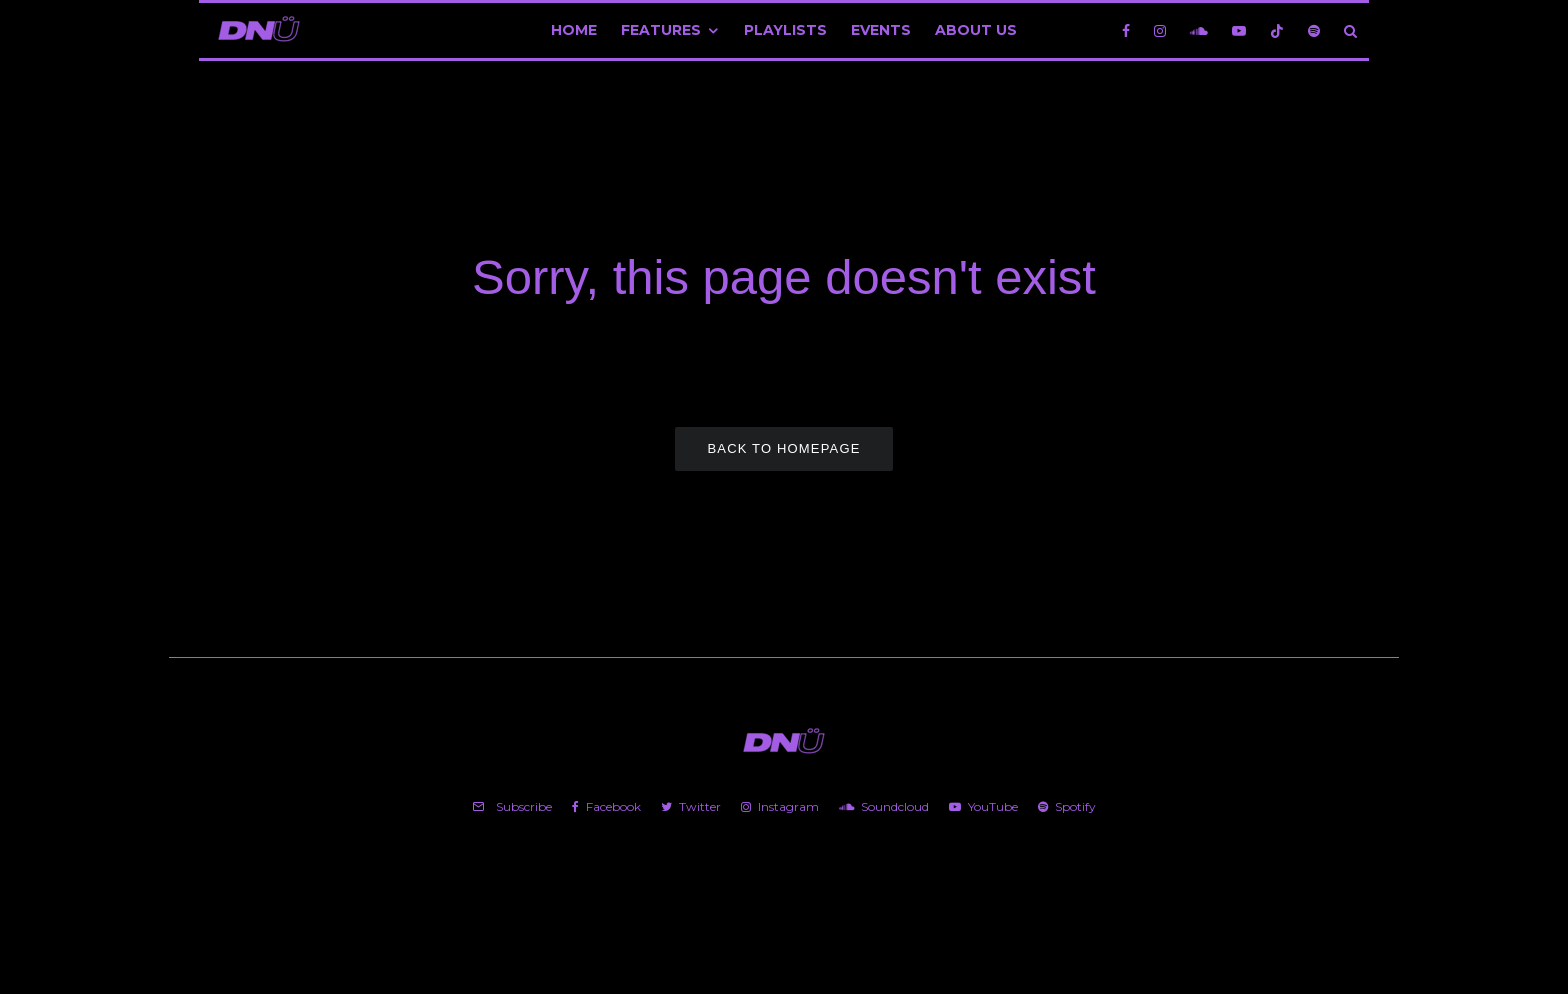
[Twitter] (691, 807)
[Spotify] (1314, 30)
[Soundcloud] (1199, 30)
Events (881, 30)
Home (574, 30)
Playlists (785, 30)
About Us (976, 30)
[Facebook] (1126, 30)
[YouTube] (1239, 30)
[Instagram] (1160, 30)
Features (661, 30)
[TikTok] (1277, 30)
